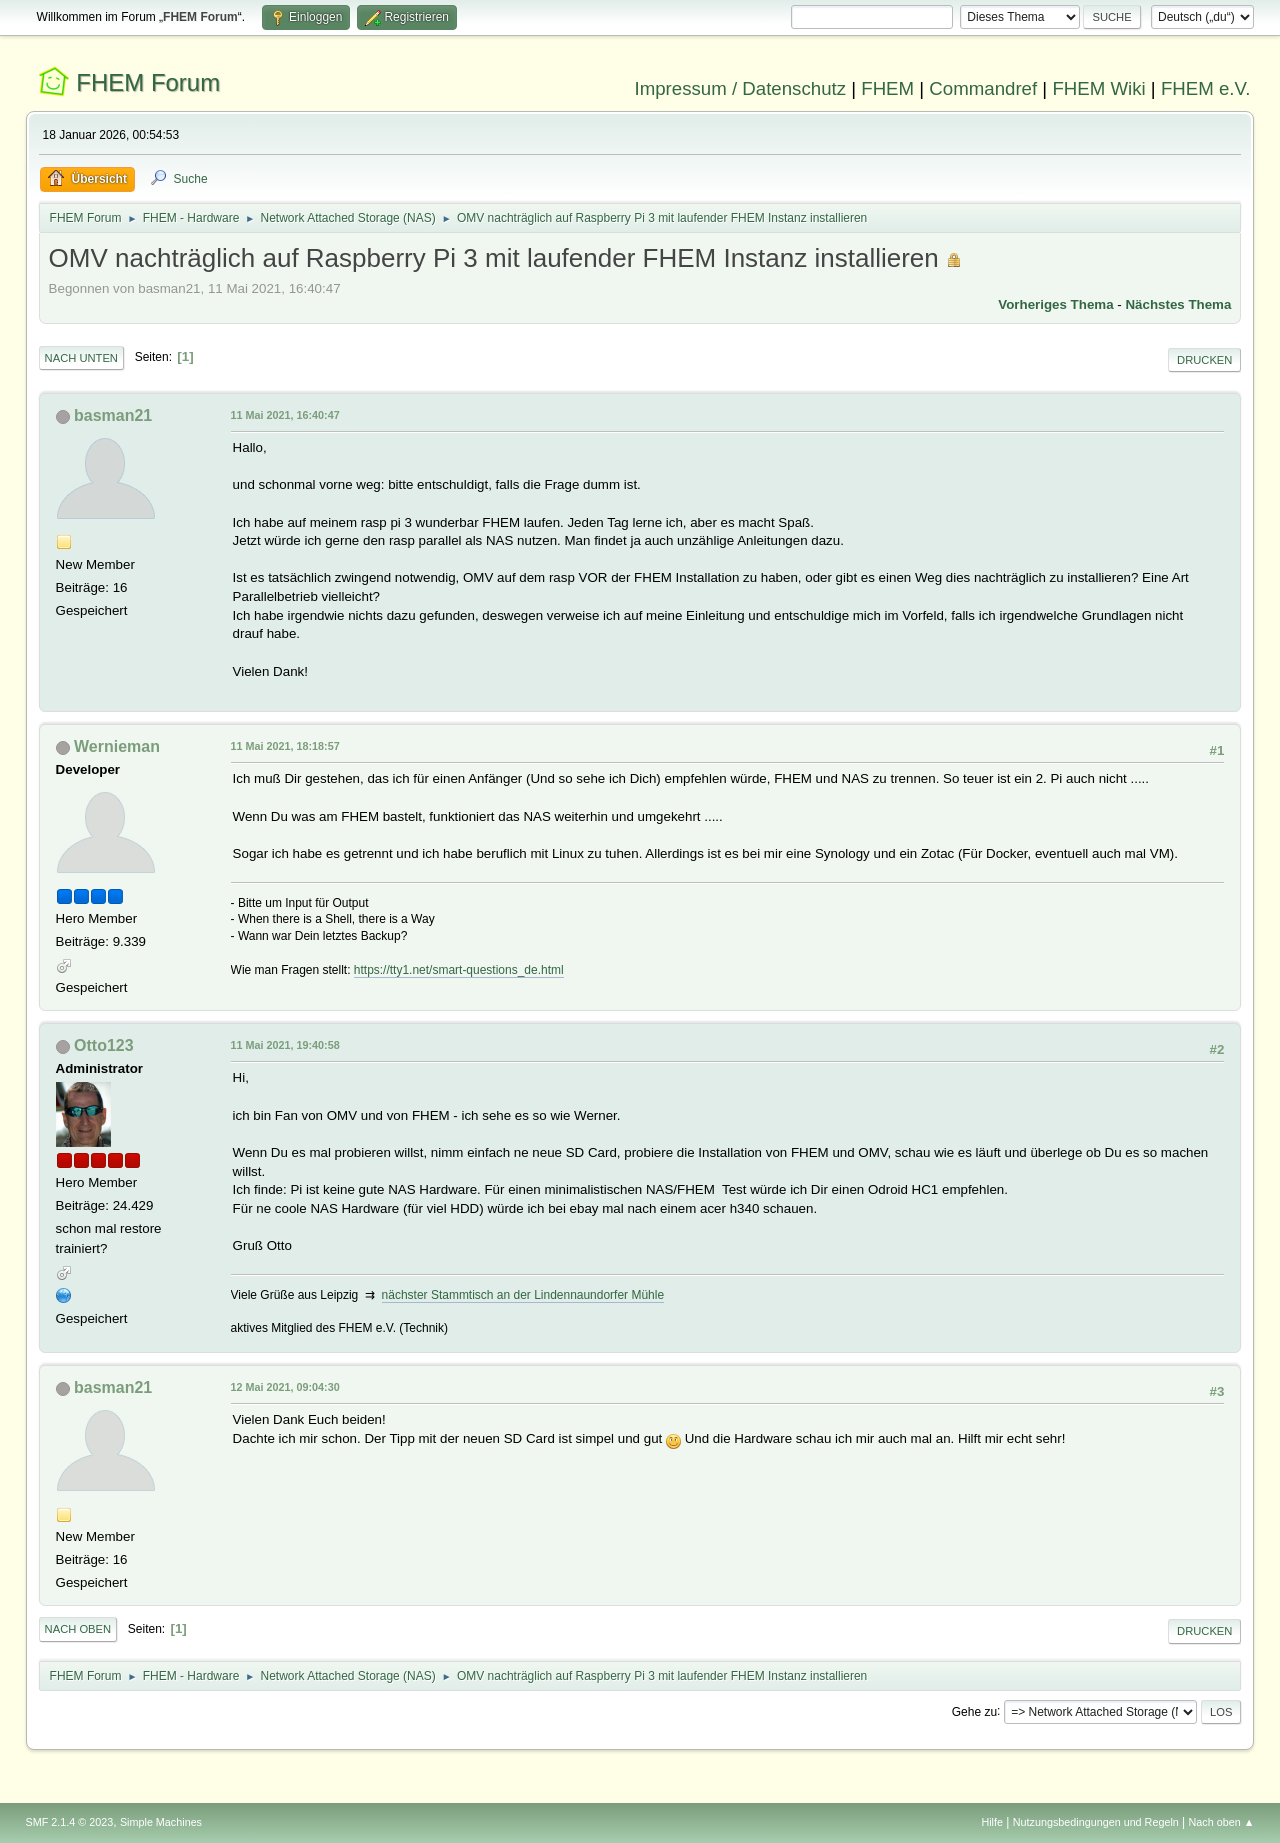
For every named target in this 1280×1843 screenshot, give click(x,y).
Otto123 (104, 1045)
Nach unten (81, 358)
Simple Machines (161, 1822)
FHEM (887, 88)
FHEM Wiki (1098, 88)
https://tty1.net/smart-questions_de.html (459, 970)
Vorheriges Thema (1055, 304)
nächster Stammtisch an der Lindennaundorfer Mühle (523, 1295)
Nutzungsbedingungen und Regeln (1096, 1822)
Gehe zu (974, 1711)
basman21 (113, 415)
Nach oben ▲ (1222, 1822)
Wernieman (117, 746)
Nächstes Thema (1178, 304)
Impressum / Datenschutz (741, 88)
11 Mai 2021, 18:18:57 (285, 746)
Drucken (1204, 360)
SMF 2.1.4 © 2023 (70, 1822)
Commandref (983, 88)
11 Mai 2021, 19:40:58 (285, 1045)
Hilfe (992, 1822)
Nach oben (78, 1629)
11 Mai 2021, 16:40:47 (285, 415)
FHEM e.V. (1206, 88)
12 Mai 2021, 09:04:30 (285, 1387)
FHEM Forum (148, 82)
